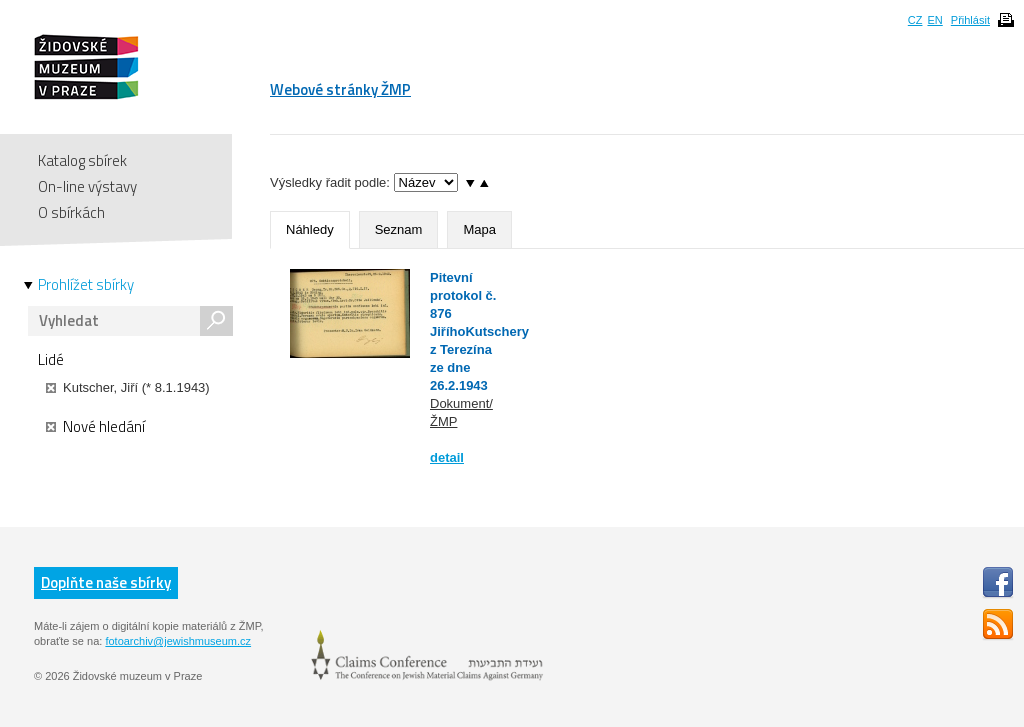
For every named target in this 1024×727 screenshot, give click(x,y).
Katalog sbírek (82, 160)
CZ (915, 20)
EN (934, 20)
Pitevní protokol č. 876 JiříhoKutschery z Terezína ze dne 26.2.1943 (479, 331)
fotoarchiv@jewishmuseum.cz (178, 641)
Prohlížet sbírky (86, 285)
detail (447, 457)
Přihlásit (970, 20)
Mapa (479, 229)
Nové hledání (95, 427)
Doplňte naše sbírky (106, 582)
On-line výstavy (87, 186)
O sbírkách (71, 212)
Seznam (399, 229)
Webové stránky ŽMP (340, 89)
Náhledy (310, 229)
